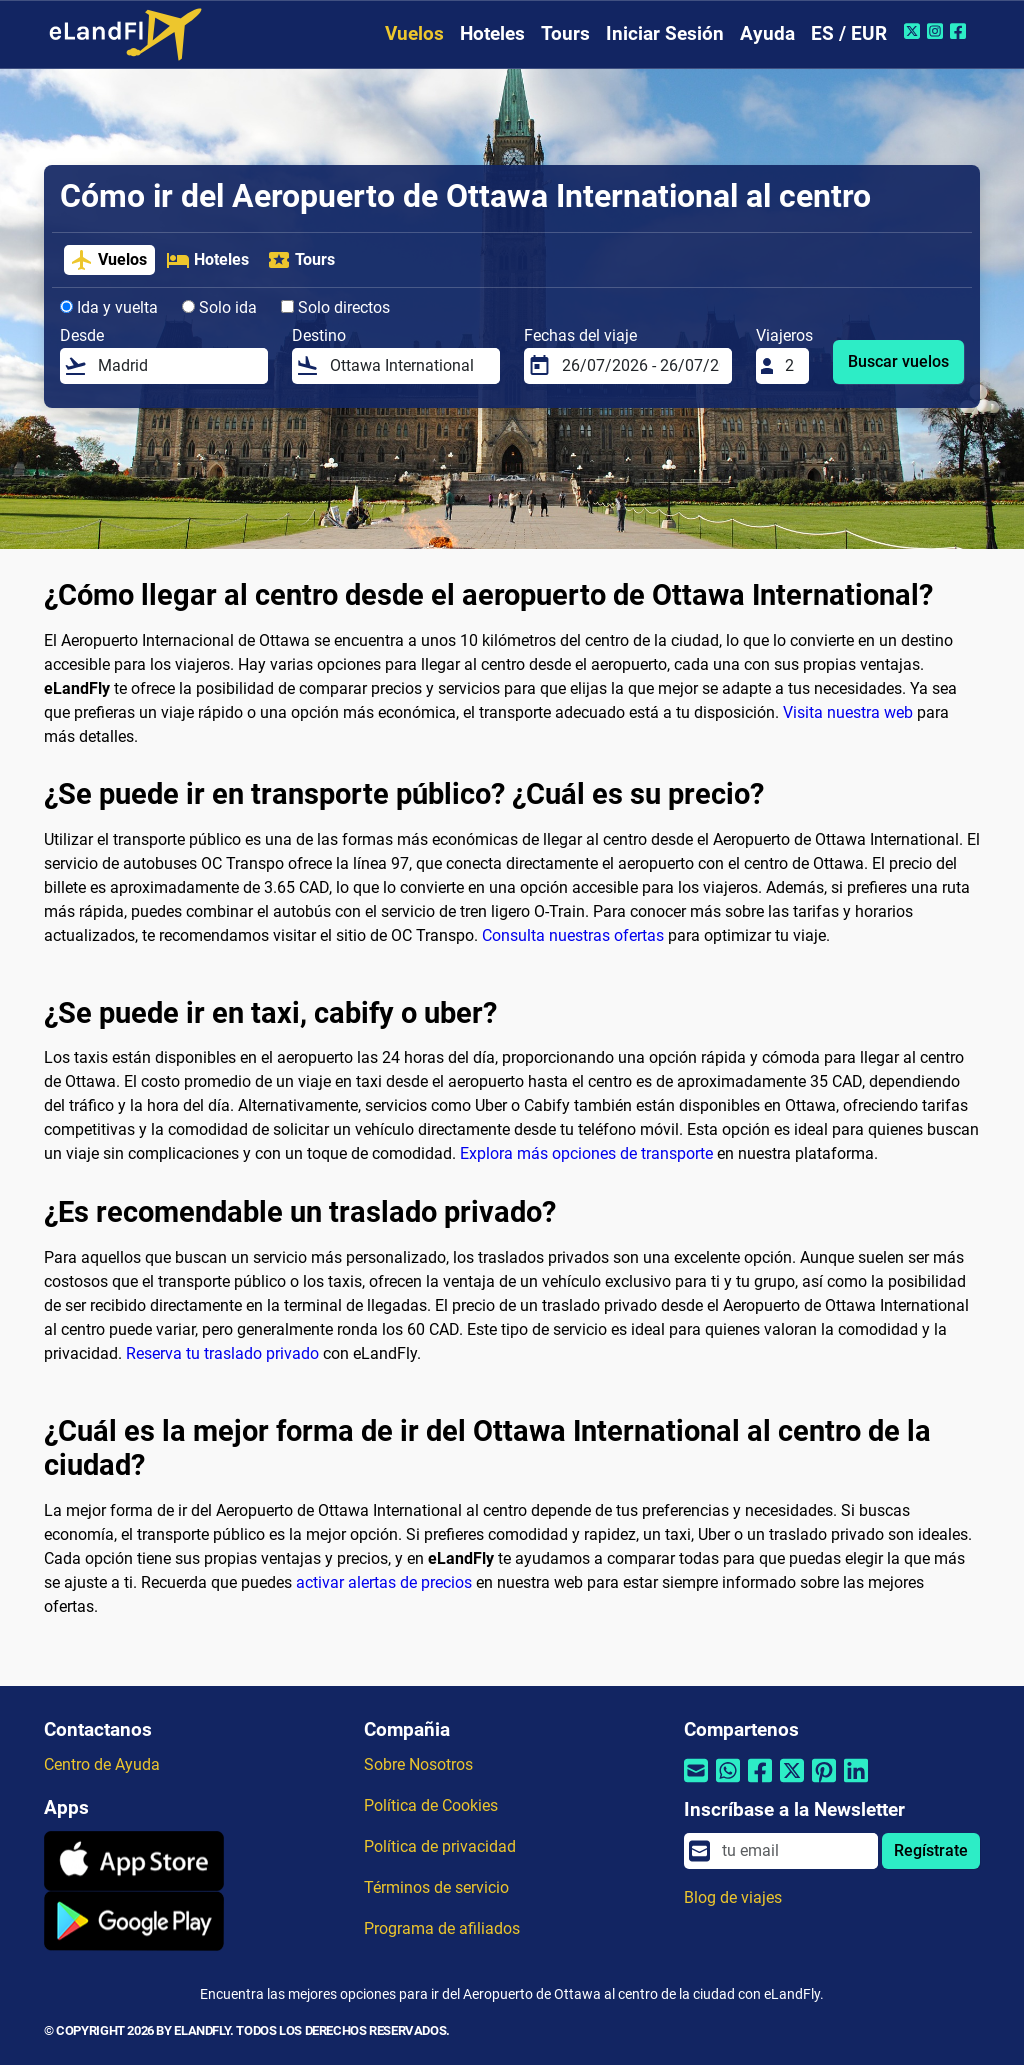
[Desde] (177, 366)
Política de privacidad (440, 1846)
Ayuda (767, 33)
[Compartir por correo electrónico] (696, 1783)
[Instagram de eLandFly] (937, 31)
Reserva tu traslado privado (222, 1353)
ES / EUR (849, 33)
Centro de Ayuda (102, 1764)
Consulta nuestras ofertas (573, 935)
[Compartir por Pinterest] (824, 1783)
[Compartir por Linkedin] (856, 1783)
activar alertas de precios (384, 1582)
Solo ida (219, 307)
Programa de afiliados (442, 1928)
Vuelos (414, 33)
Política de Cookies (431, 1805)
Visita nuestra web (848, 712)
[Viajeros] (791, 366)
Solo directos (335, 307)
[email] (794, 1851)
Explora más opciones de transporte (586, 1153)
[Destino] (409, 366)
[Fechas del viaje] (641, 366)
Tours (565, 33)
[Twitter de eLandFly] (914, 31)
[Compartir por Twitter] (792, 1783)
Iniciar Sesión (665, 33)
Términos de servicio (436, 1887)
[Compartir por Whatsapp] (728, 1783)
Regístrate (931, 1850)
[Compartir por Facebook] (760, 1783)
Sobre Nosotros (418, 1764)
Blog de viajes (733, 1897)
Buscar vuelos (898, 361)
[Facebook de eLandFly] (960, 31)
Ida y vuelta (109, 307)
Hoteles (492, 33)
